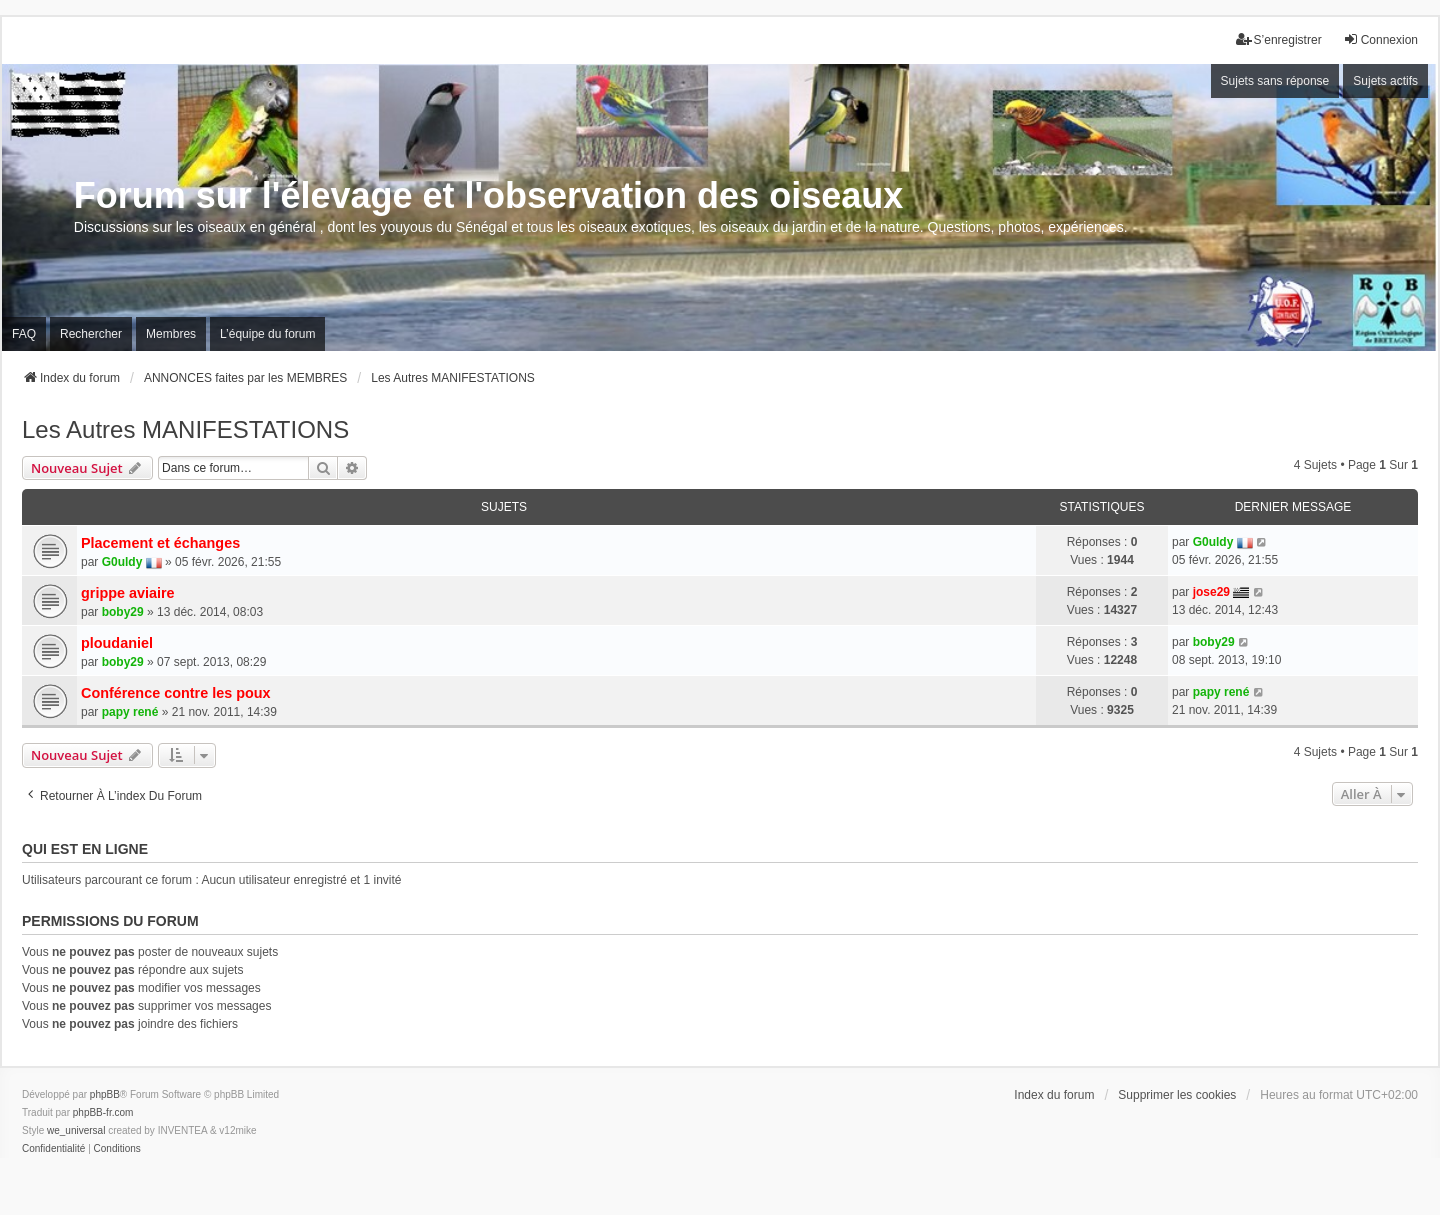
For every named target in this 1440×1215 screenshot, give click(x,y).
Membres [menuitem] (171, 334)
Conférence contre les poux (176, 693)
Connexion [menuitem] (1380, 39)
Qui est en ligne (85, 849)
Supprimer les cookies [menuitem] (1177, 1095)
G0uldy (122, 562)
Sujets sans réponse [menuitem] (1275, 81)
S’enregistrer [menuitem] (1279, 39)
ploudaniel (117, 643)
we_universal (76, 1130)
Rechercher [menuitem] (91, 334)
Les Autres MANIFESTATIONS (185, 429)
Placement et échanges (160, 543)
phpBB (105, 1094)
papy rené (130, 712)
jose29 (1211, 592)
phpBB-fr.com (103, 1112)
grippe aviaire (128, 593)
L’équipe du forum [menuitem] (267, 334)
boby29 (123, 612)
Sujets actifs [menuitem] (1385, 81)
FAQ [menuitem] (24, 334)
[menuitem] (53, 1149)
